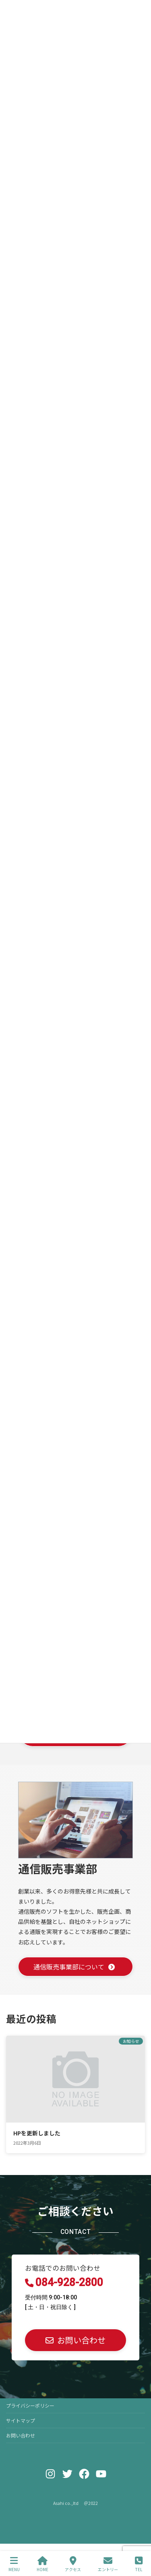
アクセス (73, 2564)
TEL (139, 2564)
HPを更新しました (36, 2133)
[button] (75, 2340)
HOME (42, 2564)
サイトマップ (20, 2420)
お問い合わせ (20, 2435)
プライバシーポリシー (30, 2405)
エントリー (108, 2564)
